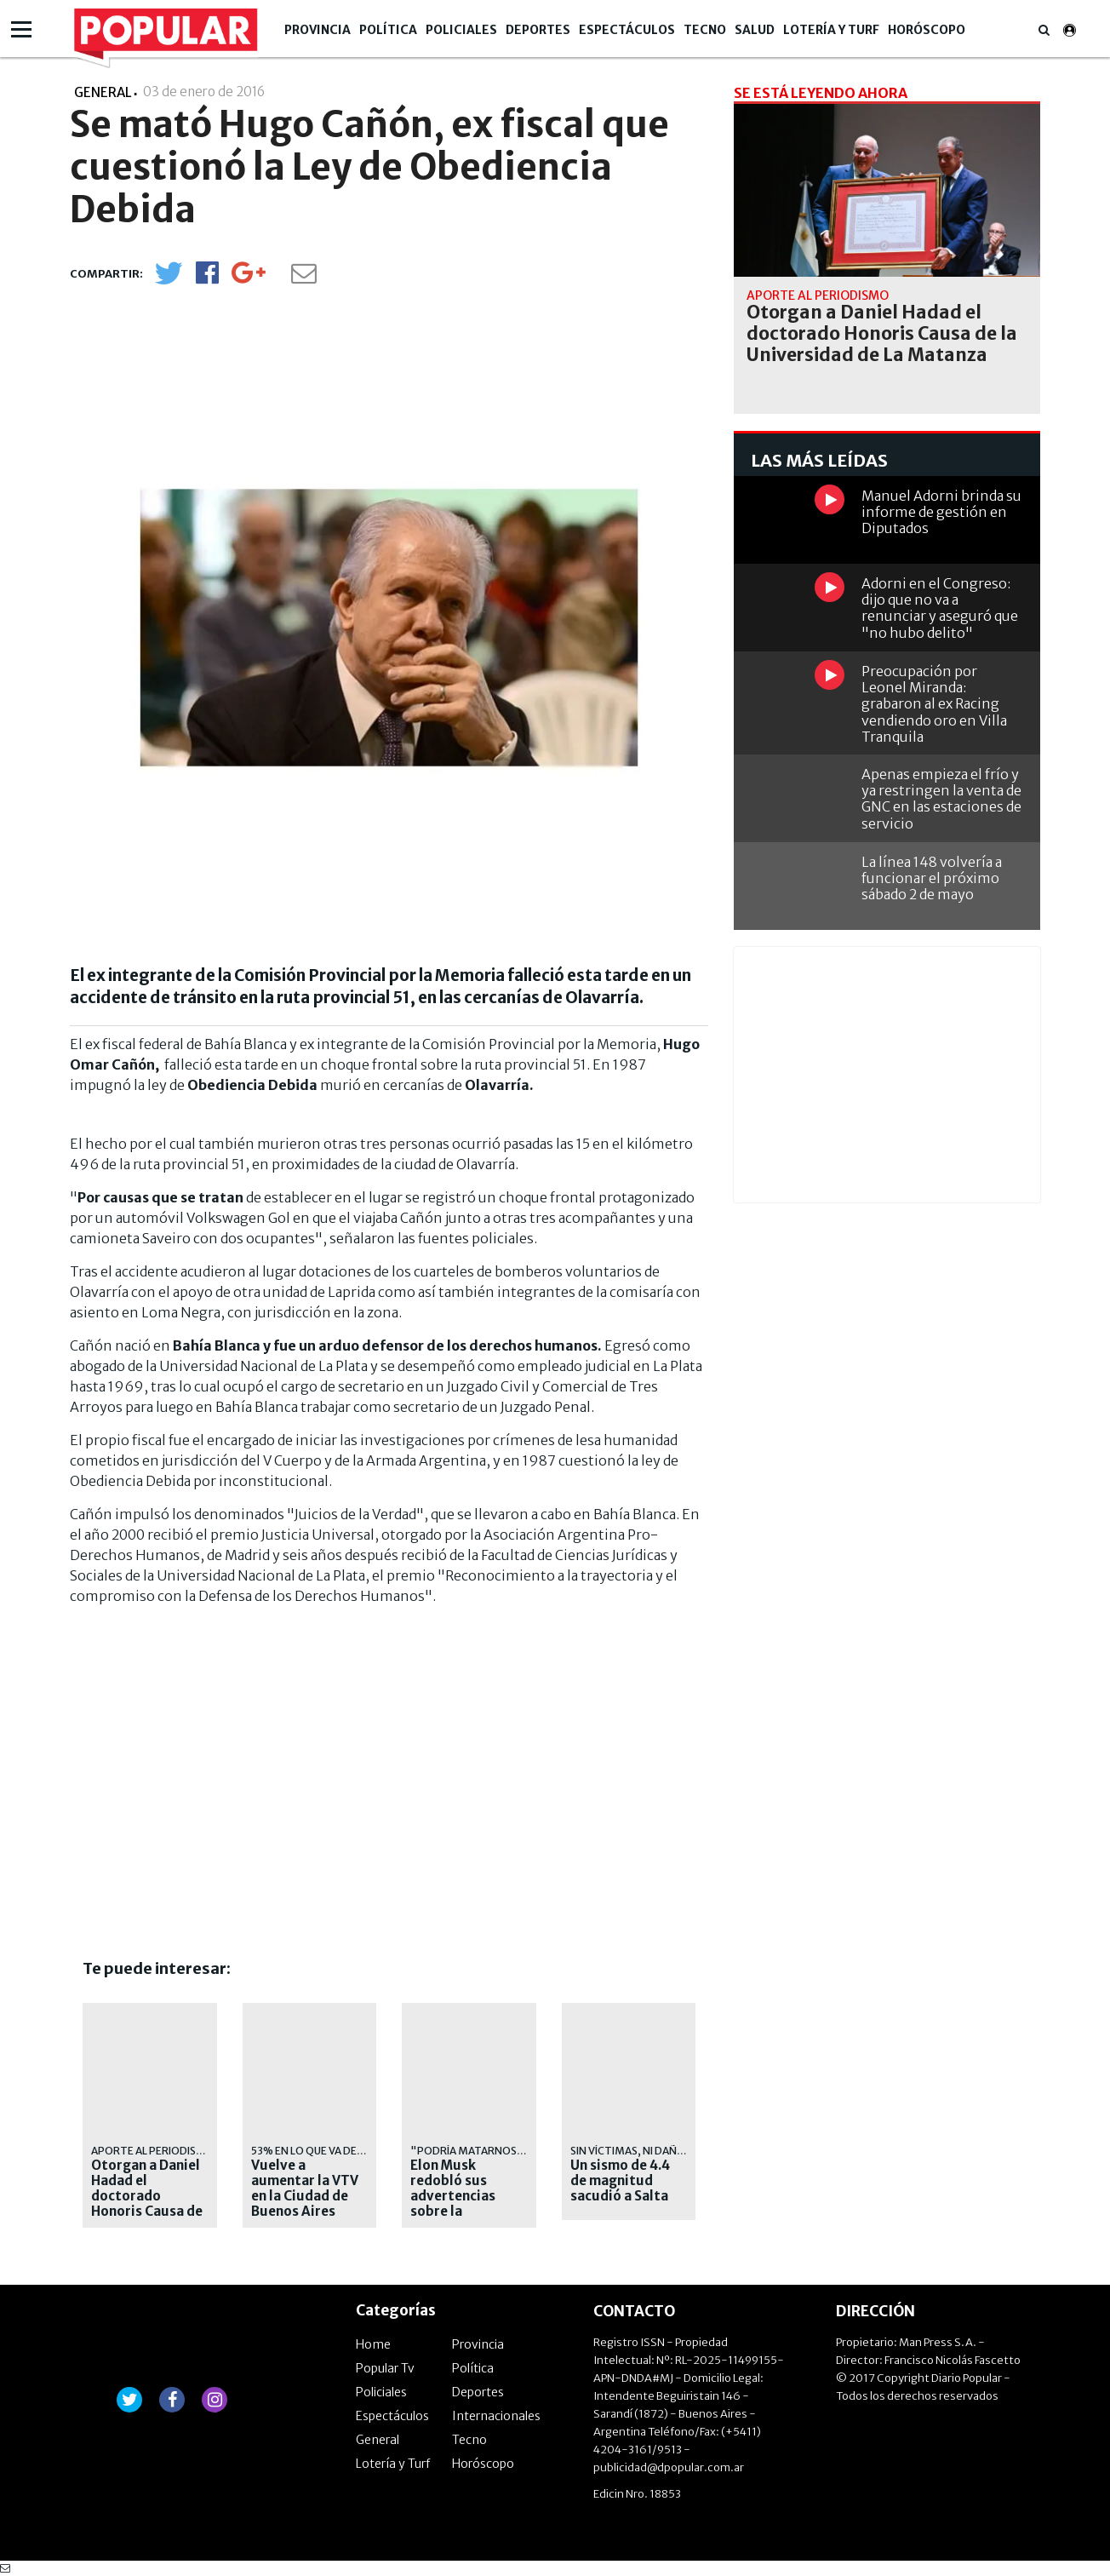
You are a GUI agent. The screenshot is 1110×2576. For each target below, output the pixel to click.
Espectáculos (627, 29)
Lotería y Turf (831, 29)
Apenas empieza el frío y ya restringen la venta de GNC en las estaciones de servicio (941, 799)
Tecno (705, 29)
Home (373, 2344)
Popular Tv (385, 2368)
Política (388, 29)
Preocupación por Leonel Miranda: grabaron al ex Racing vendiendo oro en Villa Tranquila (934, 704)
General (377, 2439)
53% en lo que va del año (318, 2150)
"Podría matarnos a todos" (491, 2150)
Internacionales (496, 2416)
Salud (755, 29)
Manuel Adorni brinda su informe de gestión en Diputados (941, 511)
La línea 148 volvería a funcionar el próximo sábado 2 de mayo (931, 878)
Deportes (538, 29)
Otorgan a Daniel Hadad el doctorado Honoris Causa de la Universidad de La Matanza (147, 2204)
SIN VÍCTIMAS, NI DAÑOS (630, 2150)
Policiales (461, 29)
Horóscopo (926, 29)
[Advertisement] (188, 1772)
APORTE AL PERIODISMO (153, 2150)
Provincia (317, 29)
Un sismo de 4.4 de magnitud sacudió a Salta (620, 2181)
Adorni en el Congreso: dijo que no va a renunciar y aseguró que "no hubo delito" (939, 608)
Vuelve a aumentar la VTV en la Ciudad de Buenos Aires (304, 2188)
